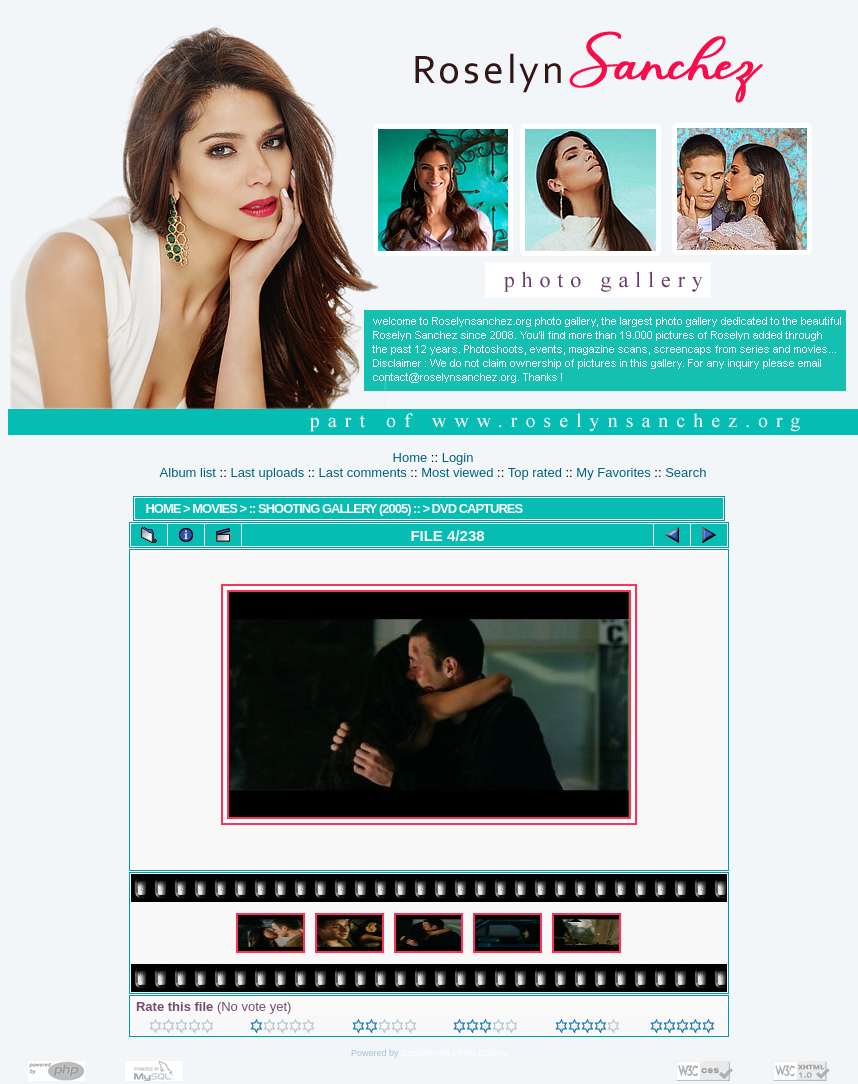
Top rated (535, 472)
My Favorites (613, 472)
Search (685, 472)
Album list (188, 472)
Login (458, 457)
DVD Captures (477, 508)
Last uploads (267, 472)
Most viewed (457, 472)
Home (410, 457)
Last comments (363, 472)
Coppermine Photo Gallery (454, 1053)
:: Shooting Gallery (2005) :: (334, 508)
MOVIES (214, 508)
